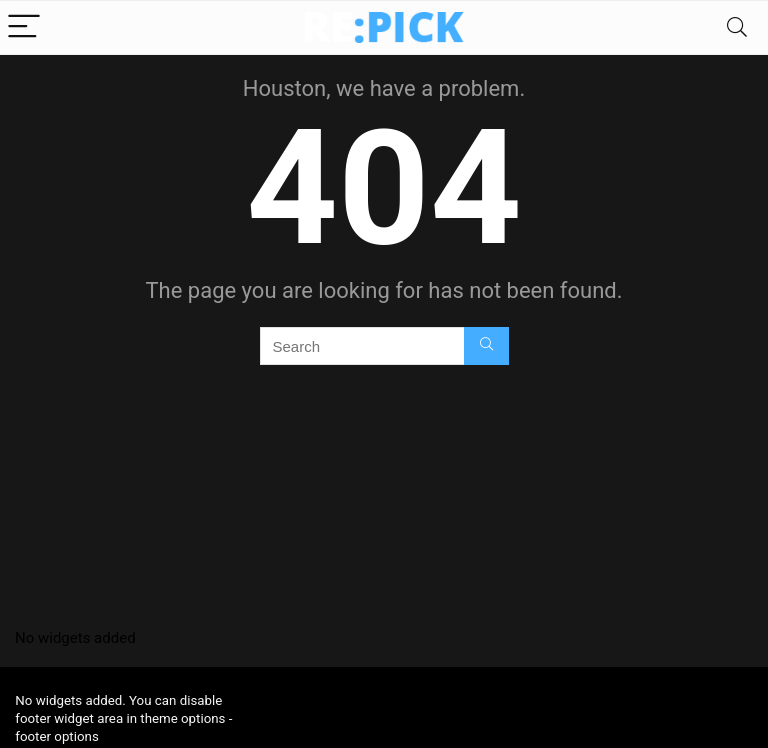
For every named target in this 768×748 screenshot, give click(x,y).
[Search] (737, 27)
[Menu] (24, 27)
